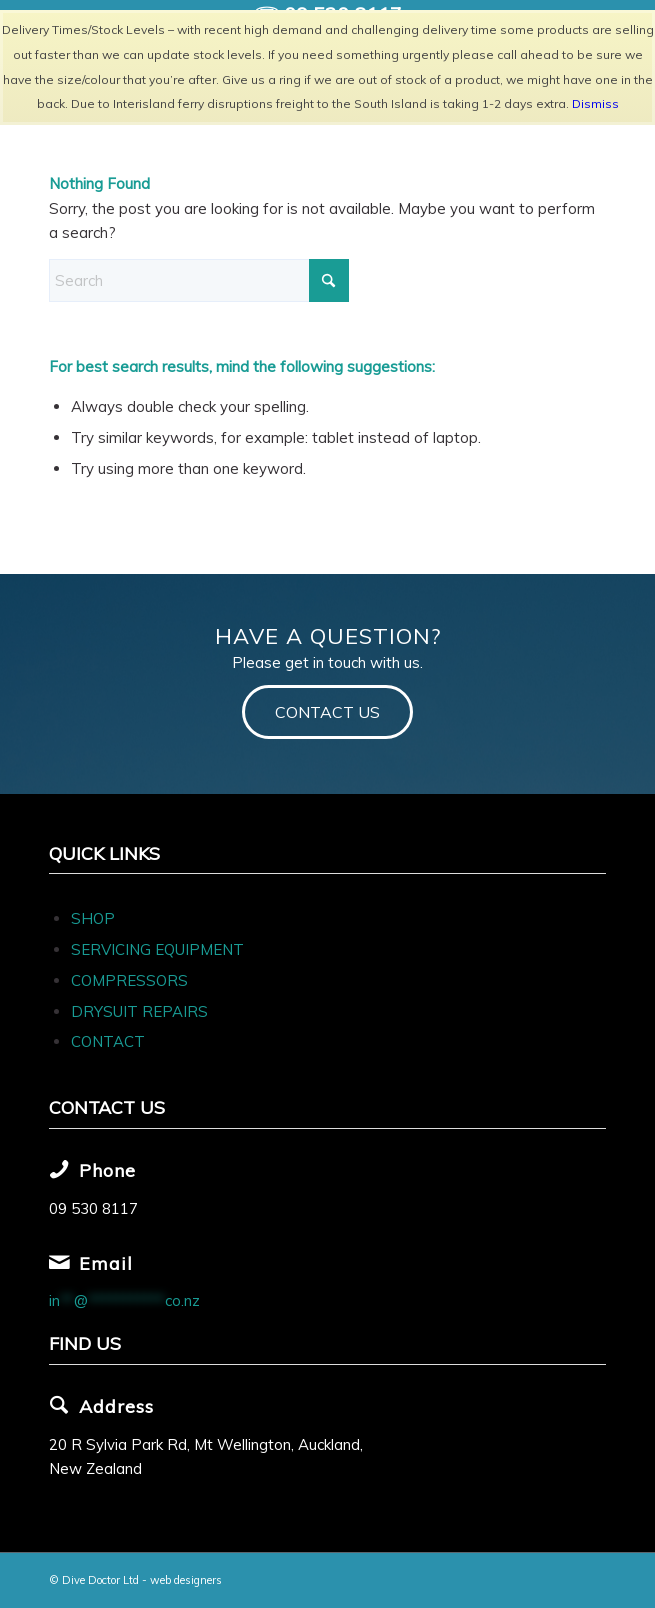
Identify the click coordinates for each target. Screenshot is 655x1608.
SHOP (93, 918)
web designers (186, 1580)
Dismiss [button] (595, 103)
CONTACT (108, 1041)
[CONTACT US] (327, 711)
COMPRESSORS (131, 980)
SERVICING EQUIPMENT (157, 949)
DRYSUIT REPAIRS (139, 1011)
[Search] (199, 280)
